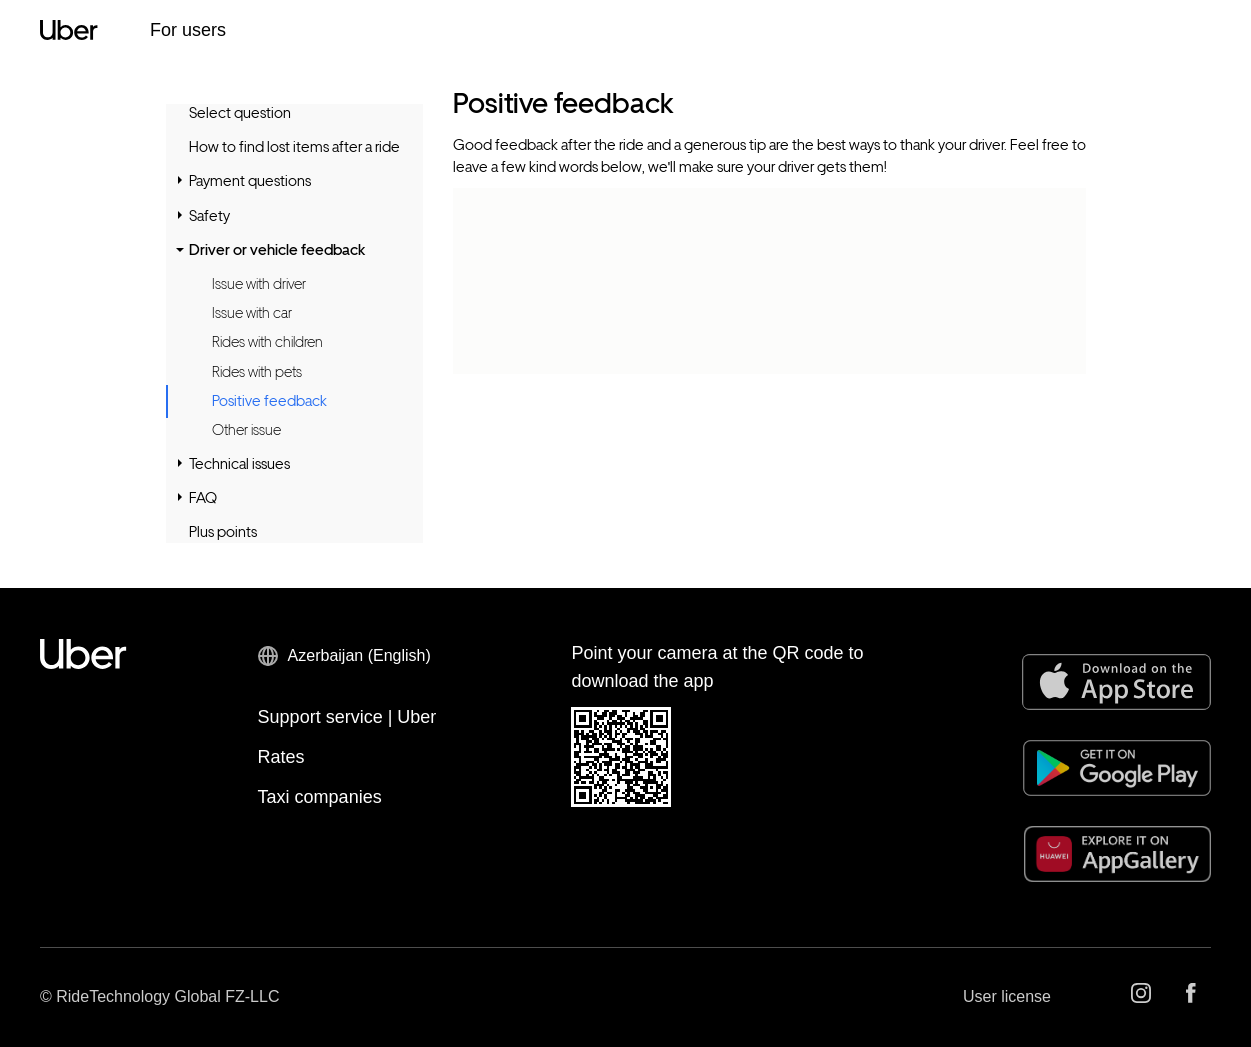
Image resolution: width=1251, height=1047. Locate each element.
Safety (209, 216)
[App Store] (1116, 682)
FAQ (203, 498)
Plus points (223, 532)
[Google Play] (1117, 768)
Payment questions (250, 181)
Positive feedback (269, 401)
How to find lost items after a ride (294, 147)
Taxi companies (320, 797)
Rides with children (267, 342)
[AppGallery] (1117, 854)
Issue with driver (259, 284)
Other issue (246, 430)
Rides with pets (257, 372)
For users (188, 30)
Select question (240, 113)
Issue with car (252, 313)
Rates (281, 757)
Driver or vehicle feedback (277, 250)
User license (1007, 996)
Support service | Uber (347, 717)
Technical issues (239, 464)
